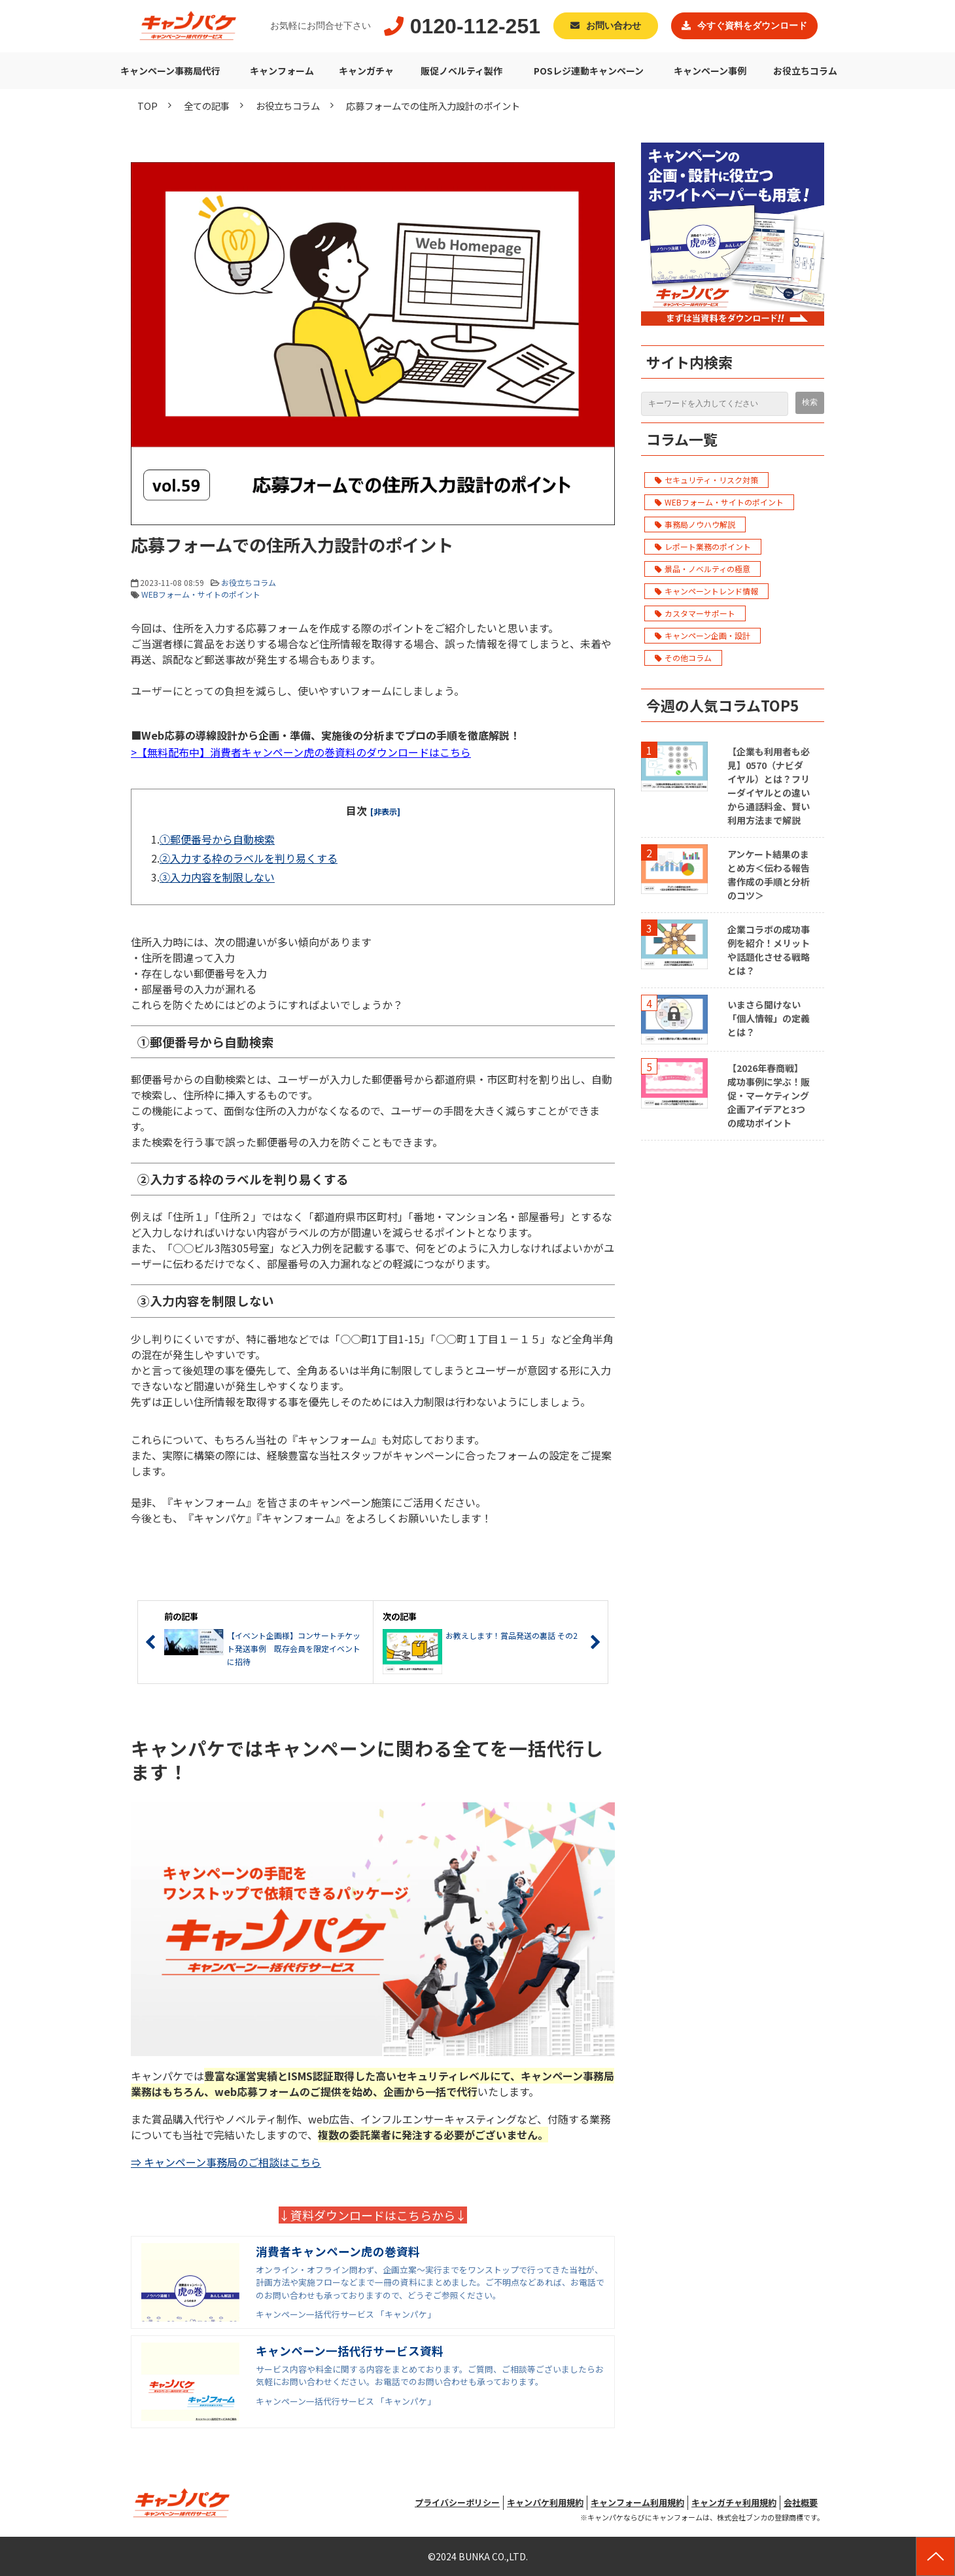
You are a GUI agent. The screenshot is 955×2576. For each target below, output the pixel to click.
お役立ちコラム (805, 70)
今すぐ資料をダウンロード (752, 26)
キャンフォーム (282, 70)
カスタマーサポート (695, 613)
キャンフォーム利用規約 (637, 2502)
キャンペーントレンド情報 (706, 590)
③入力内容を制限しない (217, 877)
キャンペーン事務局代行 (170, 70)
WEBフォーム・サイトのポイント (200, 594)
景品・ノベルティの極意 (702, 568)
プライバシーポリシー (457, 2502)
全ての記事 (207, 105)
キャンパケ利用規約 (545, 2502)
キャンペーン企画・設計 (702, 635)
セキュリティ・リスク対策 (706, 479)
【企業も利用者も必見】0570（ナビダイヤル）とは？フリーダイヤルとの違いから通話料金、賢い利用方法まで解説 (768, 786)
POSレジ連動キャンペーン (589, 70)
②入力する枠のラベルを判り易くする (249, 858)
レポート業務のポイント (703, 546)
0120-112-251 (475, 26)
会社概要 (801, 2502)
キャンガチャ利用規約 (733, 2502)
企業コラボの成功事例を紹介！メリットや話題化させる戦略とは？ (768, 950)
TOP (147, 105)
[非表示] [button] (385, 811)
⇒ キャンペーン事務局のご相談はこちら (226, 2162)
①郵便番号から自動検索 (217, 839)
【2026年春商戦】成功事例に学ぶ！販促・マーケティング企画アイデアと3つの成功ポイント (768, 1095)
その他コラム (683, 657)
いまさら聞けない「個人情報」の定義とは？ (768, 1018)
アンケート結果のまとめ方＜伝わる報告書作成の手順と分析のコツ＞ (768, 875)
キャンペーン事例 (710, 70)
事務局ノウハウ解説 (695, 524)
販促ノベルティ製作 (461, 70)
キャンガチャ (366, 70)
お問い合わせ (613, 26)
